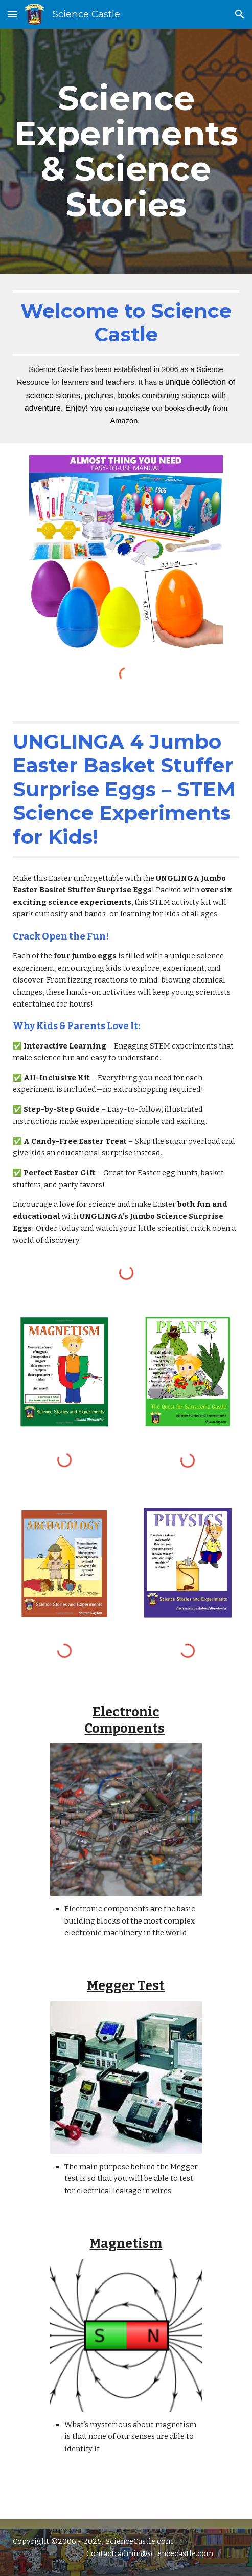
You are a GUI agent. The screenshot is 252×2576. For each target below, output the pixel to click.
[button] (12, 14)
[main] (126, 151)
